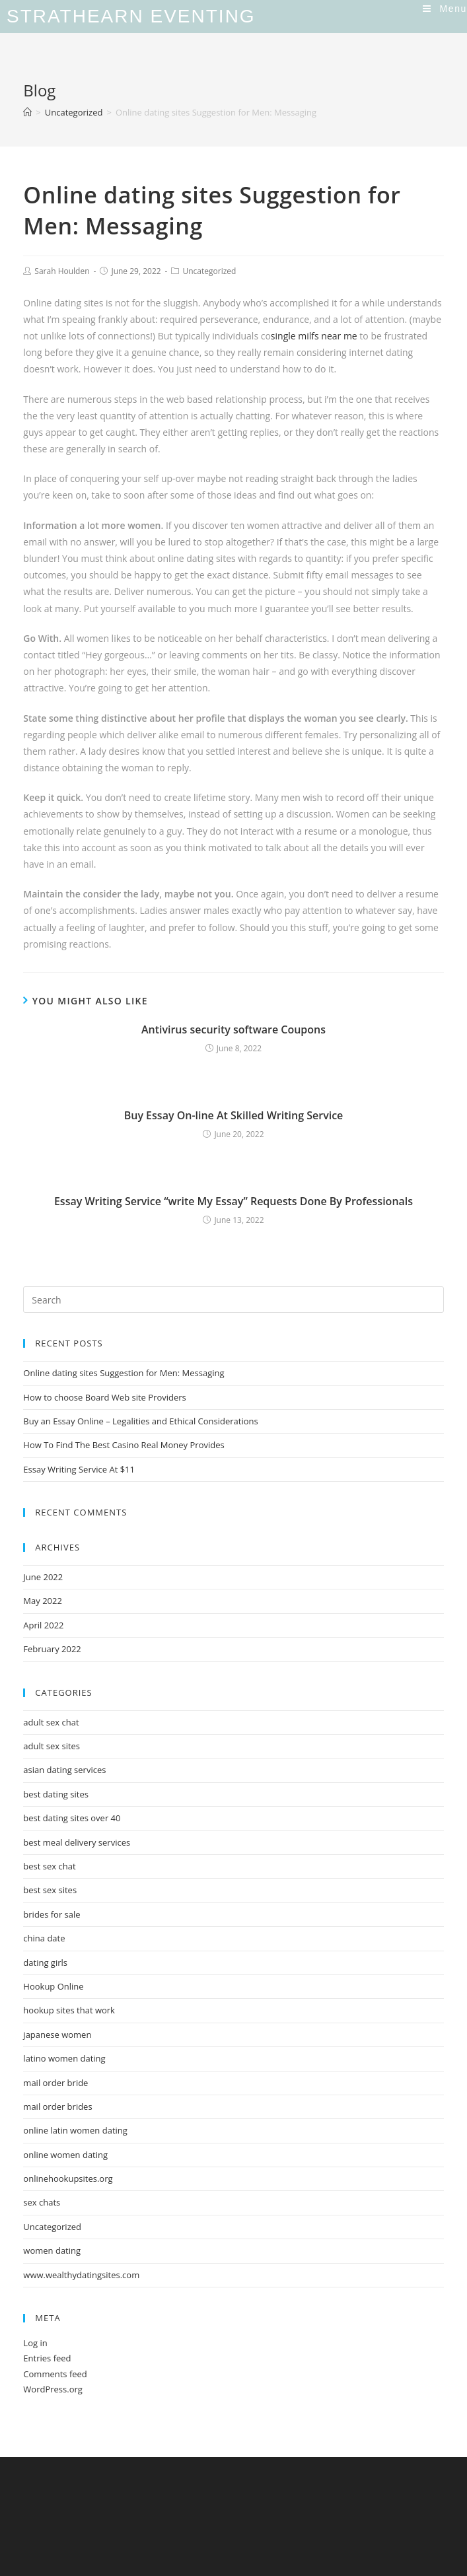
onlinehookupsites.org (67, 2178)
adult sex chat (51, 1722)
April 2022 (43, 1625)
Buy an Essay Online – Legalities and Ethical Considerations (140, 1421)
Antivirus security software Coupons (233, 1029)
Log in (35, 2343)
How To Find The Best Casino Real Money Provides (123, 1445)
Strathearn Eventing (131, 16)
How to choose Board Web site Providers (104, 1397)
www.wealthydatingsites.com (81, 2275)
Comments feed (55, 2374)
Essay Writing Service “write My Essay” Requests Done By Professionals (233, 1201)
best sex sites (50, 1890)
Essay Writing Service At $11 (79, 1469)
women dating (52, 2250)
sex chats (41, 2202)
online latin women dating (75, 2130)
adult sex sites (51, 1746)
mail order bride (55, 2083)
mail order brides (57, 2106)
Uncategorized (209, 271)
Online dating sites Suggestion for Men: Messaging (123, 1373)
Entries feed (47, 2358)
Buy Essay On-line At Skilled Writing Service (233, 1115)
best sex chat (49, 1866)
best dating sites (56, 1794)
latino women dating (64, 2058)
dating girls (45, 1962)
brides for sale (51, 1914)
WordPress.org (53, 2389)
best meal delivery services (76, 1842)
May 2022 (42, 1601)
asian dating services (64, 1770)
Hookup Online (53, 1986)
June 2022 (43, 1577)
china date (44, 1938)
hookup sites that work (69, 2010)
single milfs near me (314, 336)
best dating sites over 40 (71, 1818)
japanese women (57, 2034)
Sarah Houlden (61, 271)
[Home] (27, 112)
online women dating (65, 2155)
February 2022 (52, 1649)
